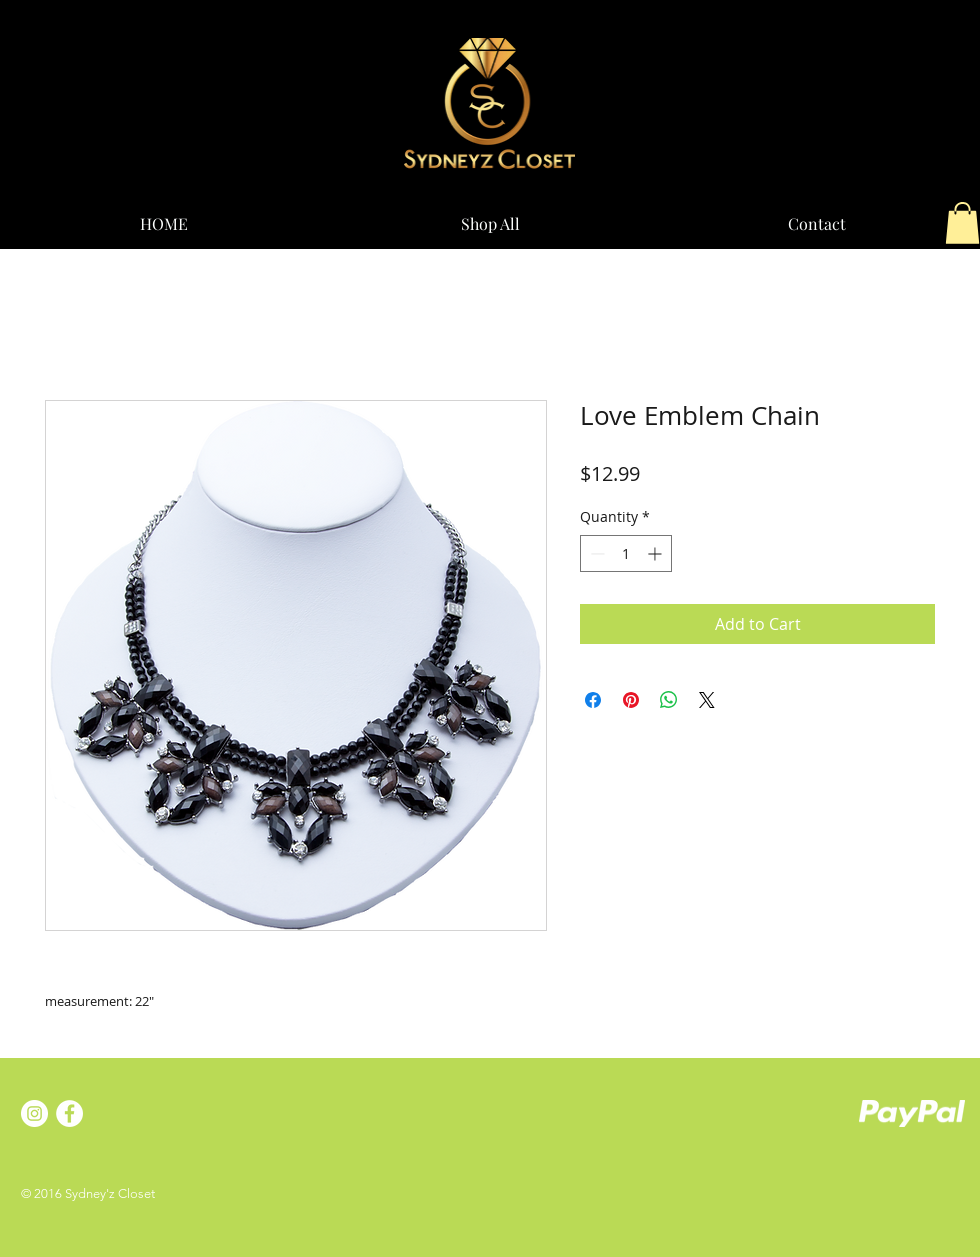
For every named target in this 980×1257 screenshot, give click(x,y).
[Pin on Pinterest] (631, 700)
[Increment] (656, 553)
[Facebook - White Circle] (69, 1113)
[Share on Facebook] (593, 700)
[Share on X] (707, 700)
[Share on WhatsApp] (669, 700)
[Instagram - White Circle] (34, 1113)
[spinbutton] (626, 553)
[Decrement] (595, 553)
